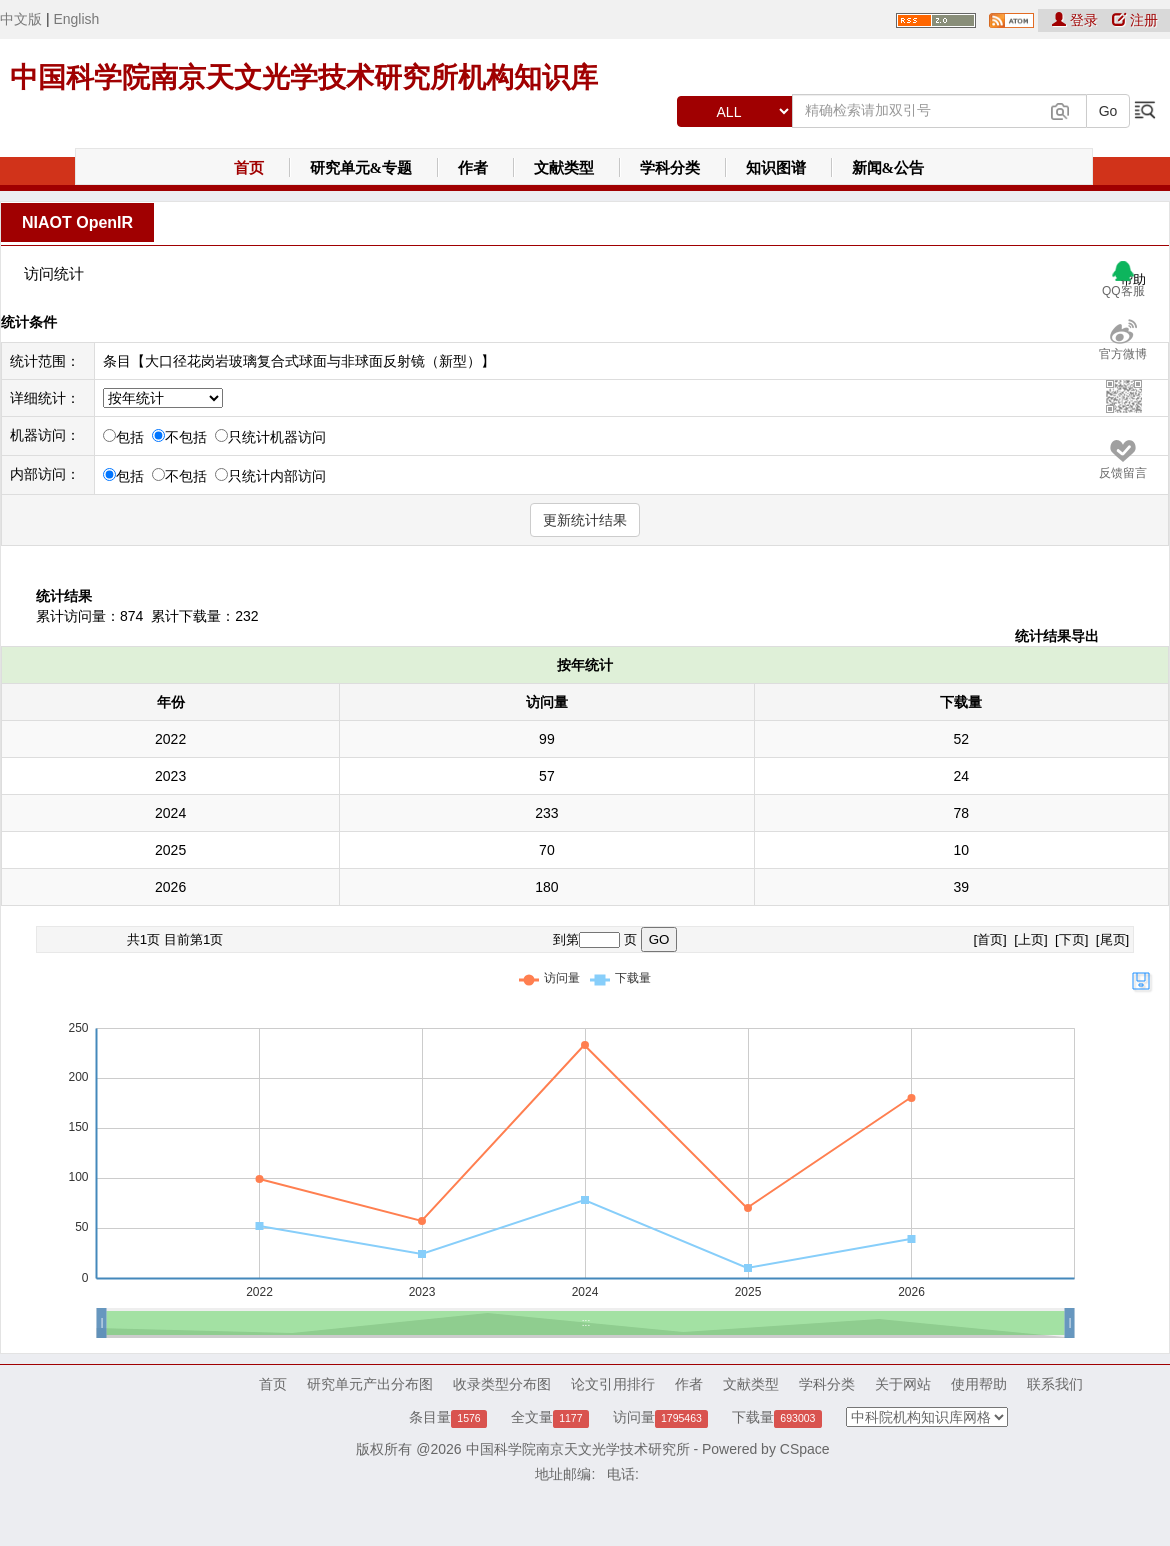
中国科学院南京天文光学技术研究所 (578, 1449)
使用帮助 (979, 1384)
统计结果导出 (1057, 636)
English (76, 19)
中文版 (21, 19)
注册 (1135, 20)
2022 (170, 739)
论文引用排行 (613, 1384)
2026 (170, 887)
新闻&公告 (888, 168)
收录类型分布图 (502, 1384)
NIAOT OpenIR (77, 222)
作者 (473, 168)
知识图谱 (776, 168)
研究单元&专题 (361, 168)
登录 (1077, 20)
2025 (170, 850)
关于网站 (903, 1384)
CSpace (805, 1449)
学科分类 (670, 168)
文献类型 (564, 168)
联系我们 (1055, 1384)
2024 (170, 813)
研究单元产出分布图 (370, 1384)
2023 (170, 776)
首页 (249, 168)
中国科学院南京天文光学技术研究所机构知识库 (304, 77)
